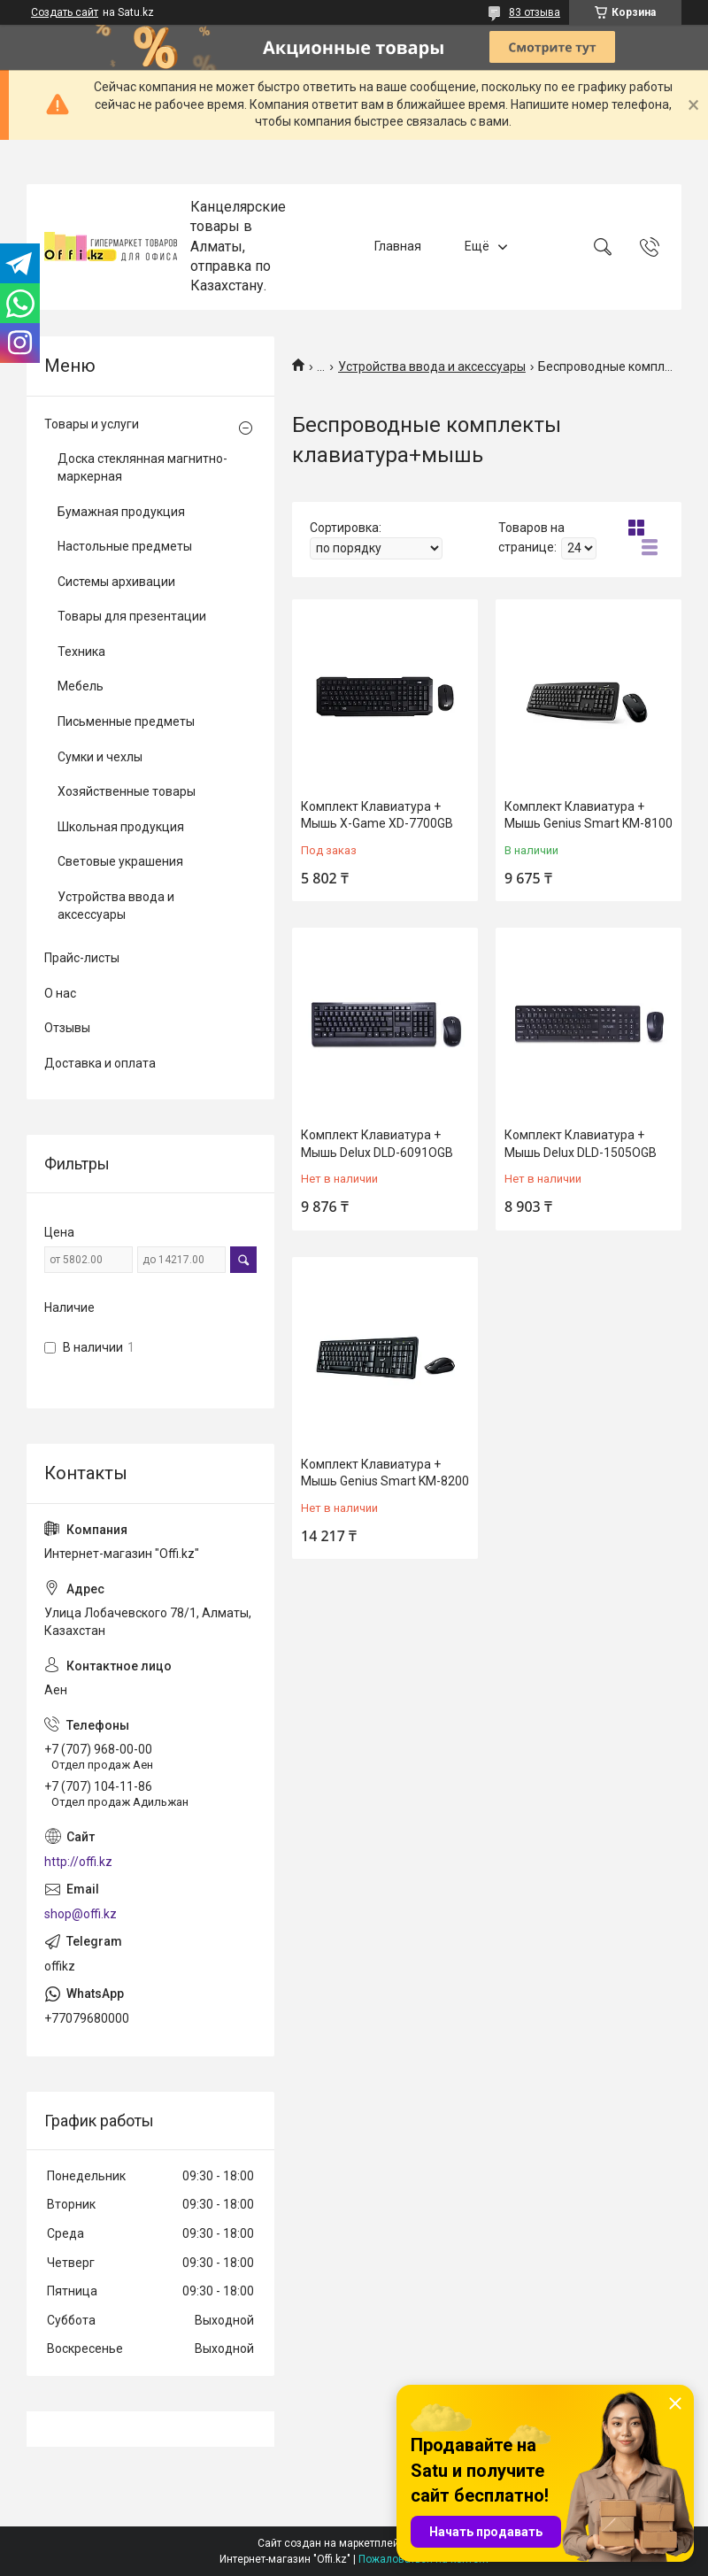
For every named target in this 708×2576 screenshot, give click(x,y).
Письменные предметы (126, 721)
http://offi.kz (78, 1862)
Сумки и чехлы (100, 757)
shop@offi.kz (80, 1914)
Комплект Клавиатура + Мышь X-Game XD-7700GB (377, 815)
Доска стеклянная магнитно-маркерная (142, 467)
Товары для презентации (132, 616)
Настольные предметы (125, 546)
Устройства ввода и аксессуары (432, 366)
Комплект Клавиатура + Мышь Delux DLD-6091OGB (377, 1144)
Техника (81, 651)
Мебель (81, 686)
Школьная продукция (121, 827)
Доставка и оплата (100, 1063)
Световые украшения (120, 861)
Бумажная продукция (121, 512)
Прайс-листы (81, 958)
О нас (60, 993)
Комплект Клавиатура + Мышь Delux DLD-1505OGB (580, 1144)
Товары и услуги (91, 424)
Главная (397, 246)
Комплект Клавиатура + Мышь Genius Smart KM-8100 (588, 815)
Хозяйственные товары (127, 791)
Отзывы (67, 1028)
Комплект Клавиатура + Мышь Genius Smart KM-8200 (385, 1473)
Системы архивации (116, 582)
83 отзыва (534, 12)
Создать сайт (64, 12)
